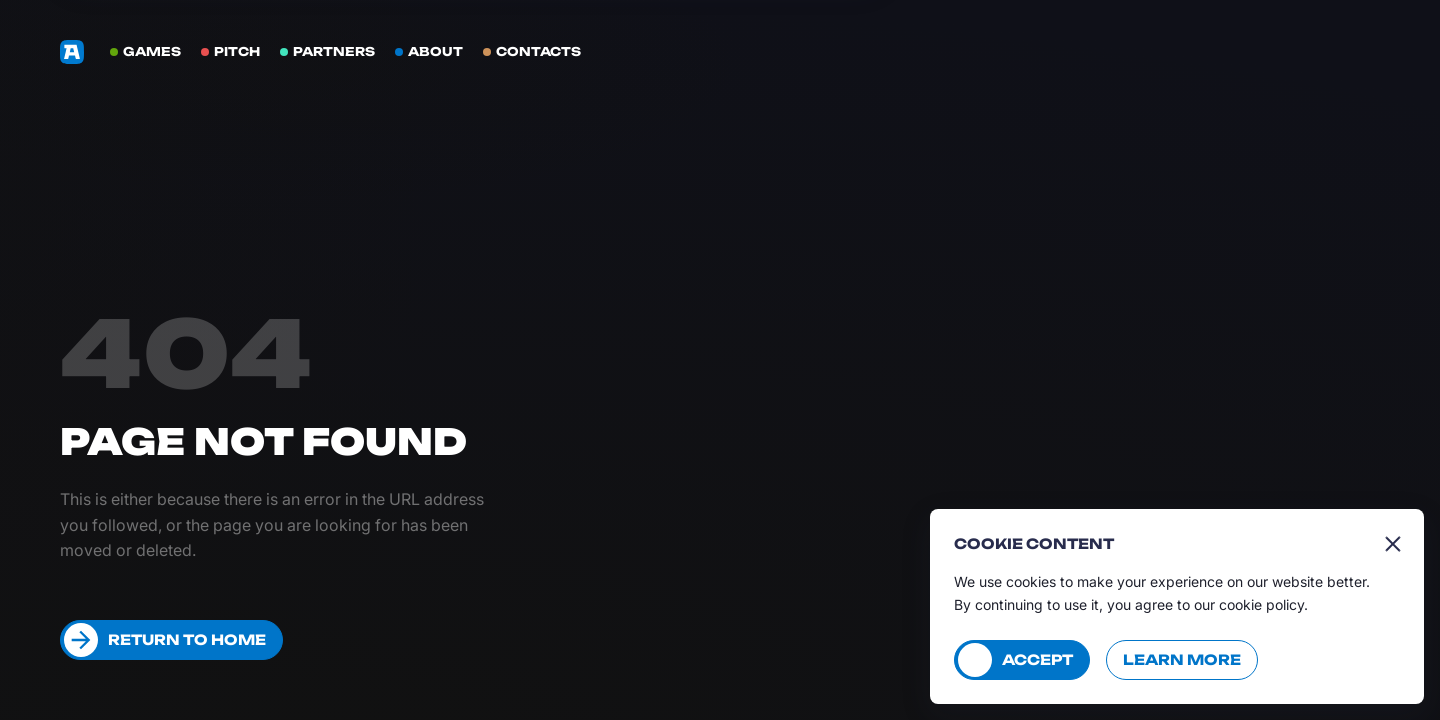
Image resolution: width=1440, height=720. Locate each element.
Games (152, 51)
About (435, 51)
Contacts (538, 51)
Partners (334, 51)
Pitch (237, 51)
